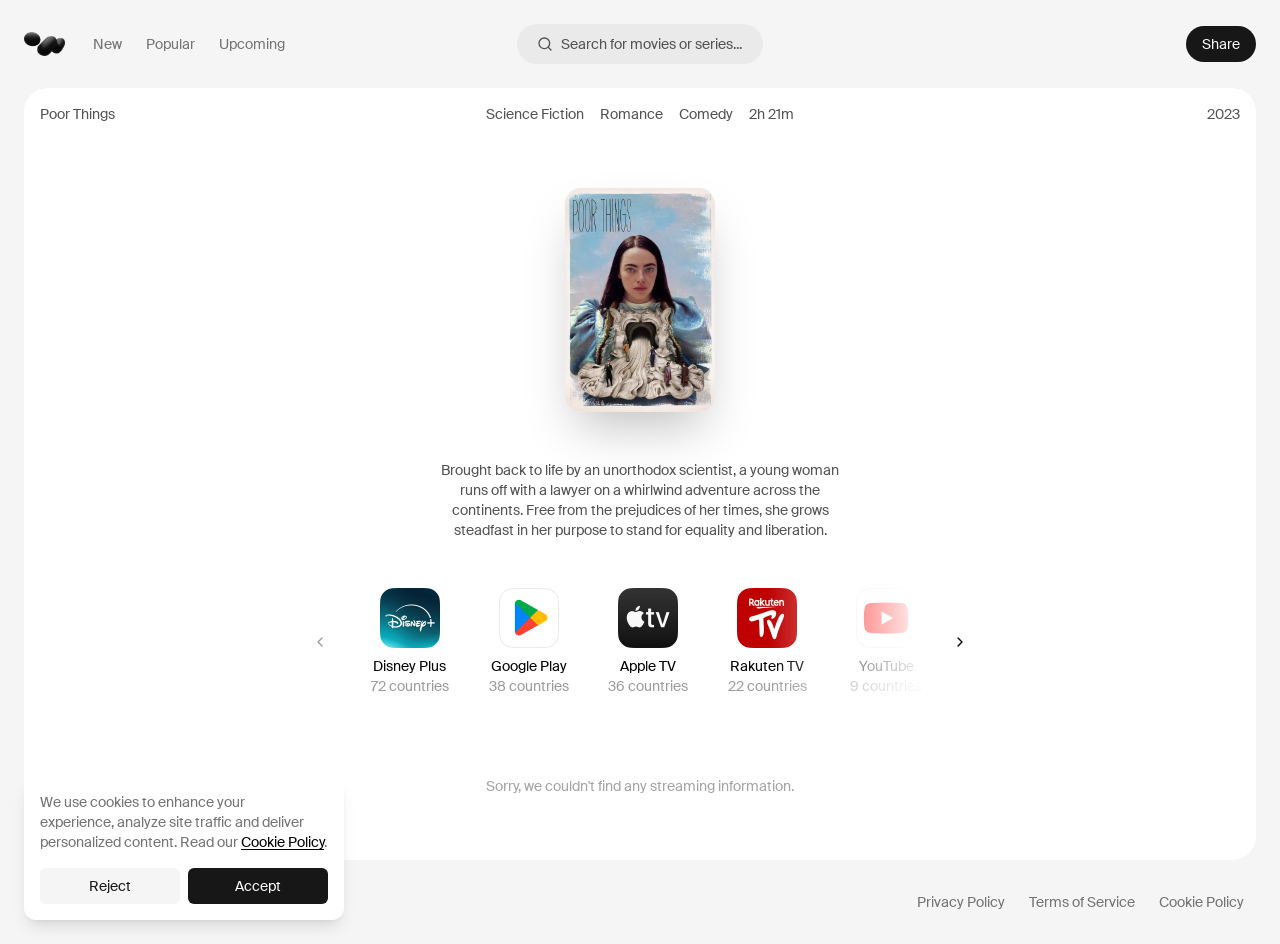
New (107, 44)
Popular (170, 44)
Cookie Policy (1201, 902)
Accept (258, 886)
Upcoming (252, 44)
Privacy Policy (961, 902)
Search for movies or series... (639, 44)
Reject (110, 886)
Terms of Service (1082, 902)
